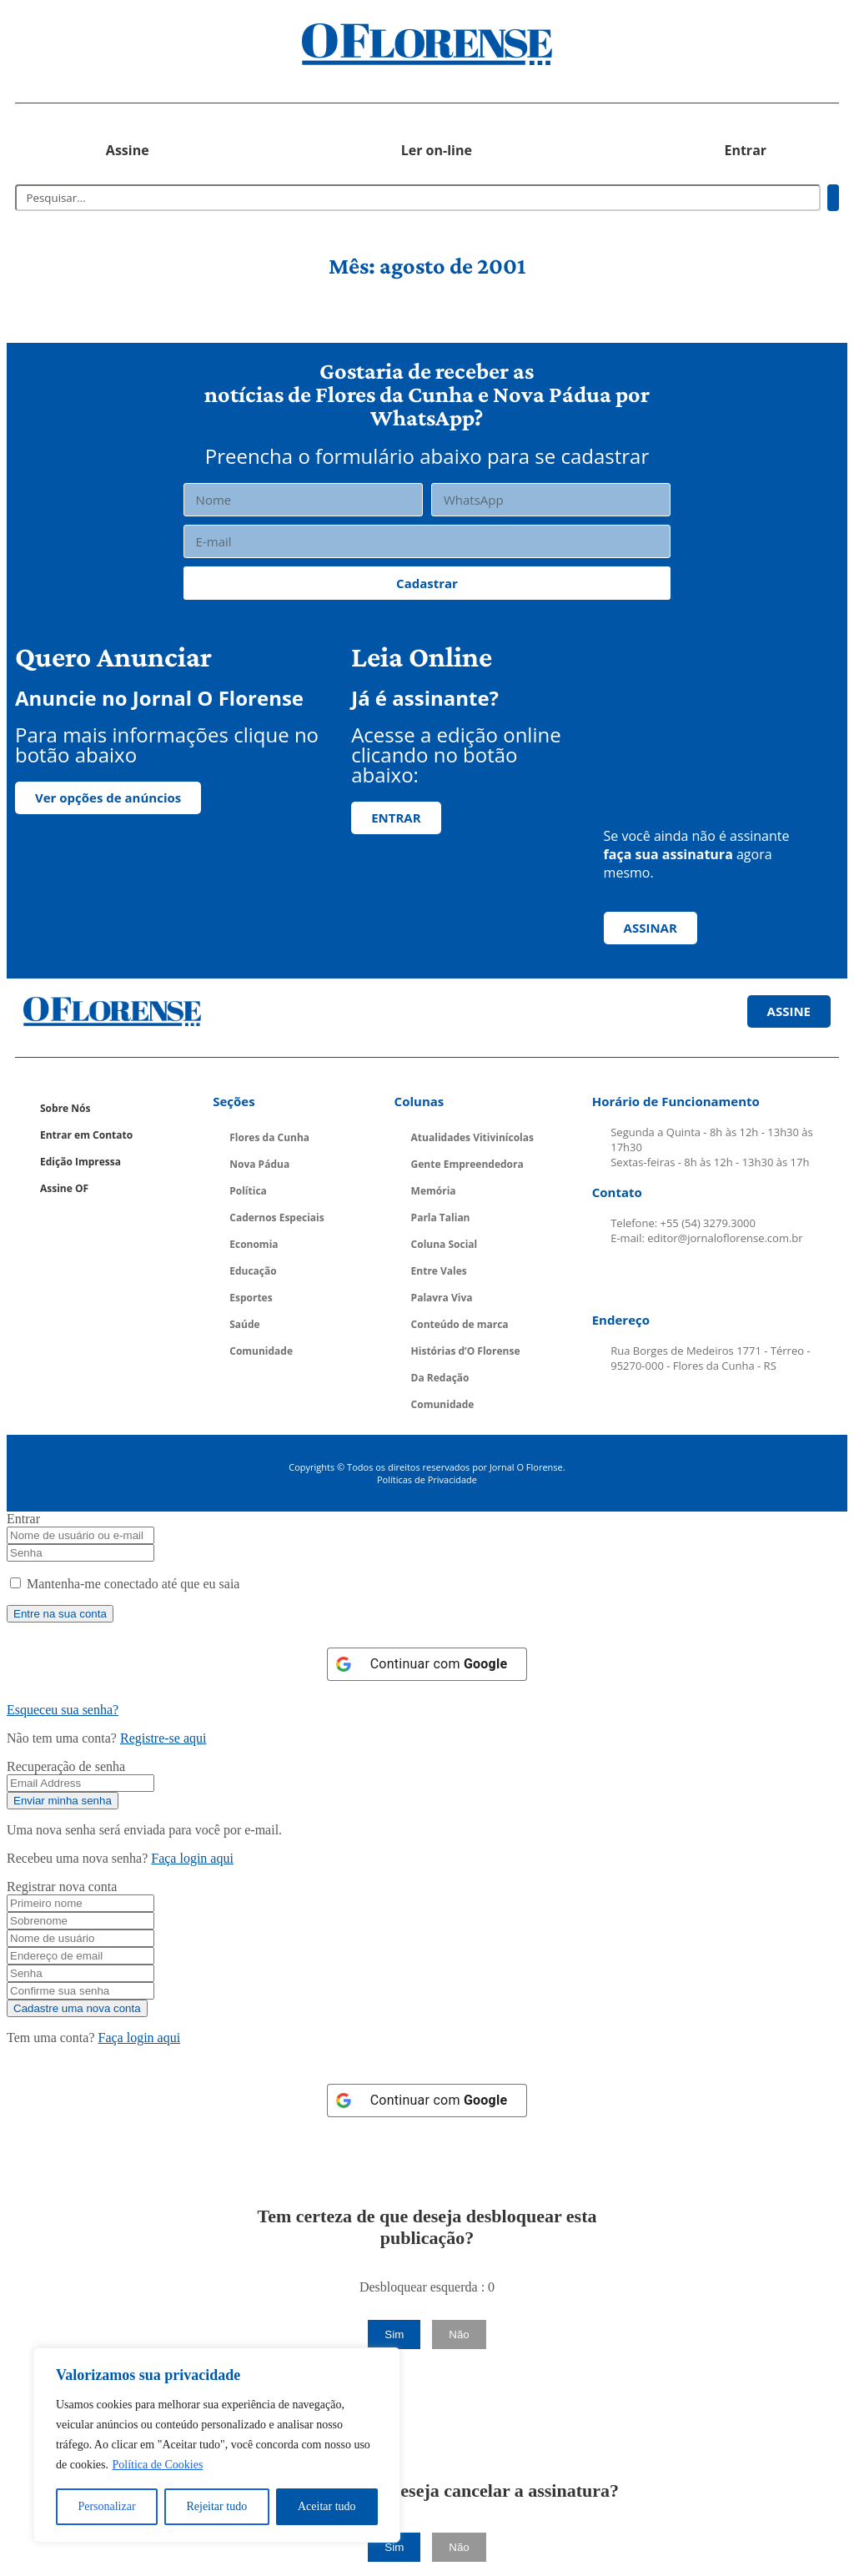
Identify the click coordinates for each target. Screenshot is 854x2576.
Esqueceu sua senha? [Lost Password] (62, 1710)
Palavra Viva (442, 1298)
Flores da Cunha (269, 1137)
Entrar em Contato (86, 1135)
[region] (216, 2445)
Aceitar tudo (327, 2506)
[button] (118, 44)
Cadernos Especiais (276, 1217)
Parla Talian (440, 1217)
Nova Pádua (259, 1164)
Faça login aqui (192, 1858)
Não (459, 2334)
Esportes (250, 1298)
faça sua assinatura (668, 854)
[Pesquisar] (833, 197)
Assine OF (64, 1188)
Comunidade (261, 1351)
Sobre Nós (65, 1108)
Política (248, 1191)
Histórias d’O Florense (465, 1351)
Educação (252, 1271)
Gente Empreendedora (467, 1164)
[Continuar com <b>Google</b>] (427, 1664)
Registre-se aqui (163, 1738)
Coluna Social (444, 1244)
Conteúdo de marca (460, 1324)
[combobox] (418, 197)
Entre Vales (439, 1271)
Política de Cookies (157, 2464)
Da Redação (440, 1378)
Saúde (244, 1324)
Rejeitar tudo (216, 2506)
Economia (253, 1244)
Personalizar (106, 2506)
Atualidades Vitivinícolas (472, 1137)
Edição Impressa (80, 1162)
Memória (433, 1191)
